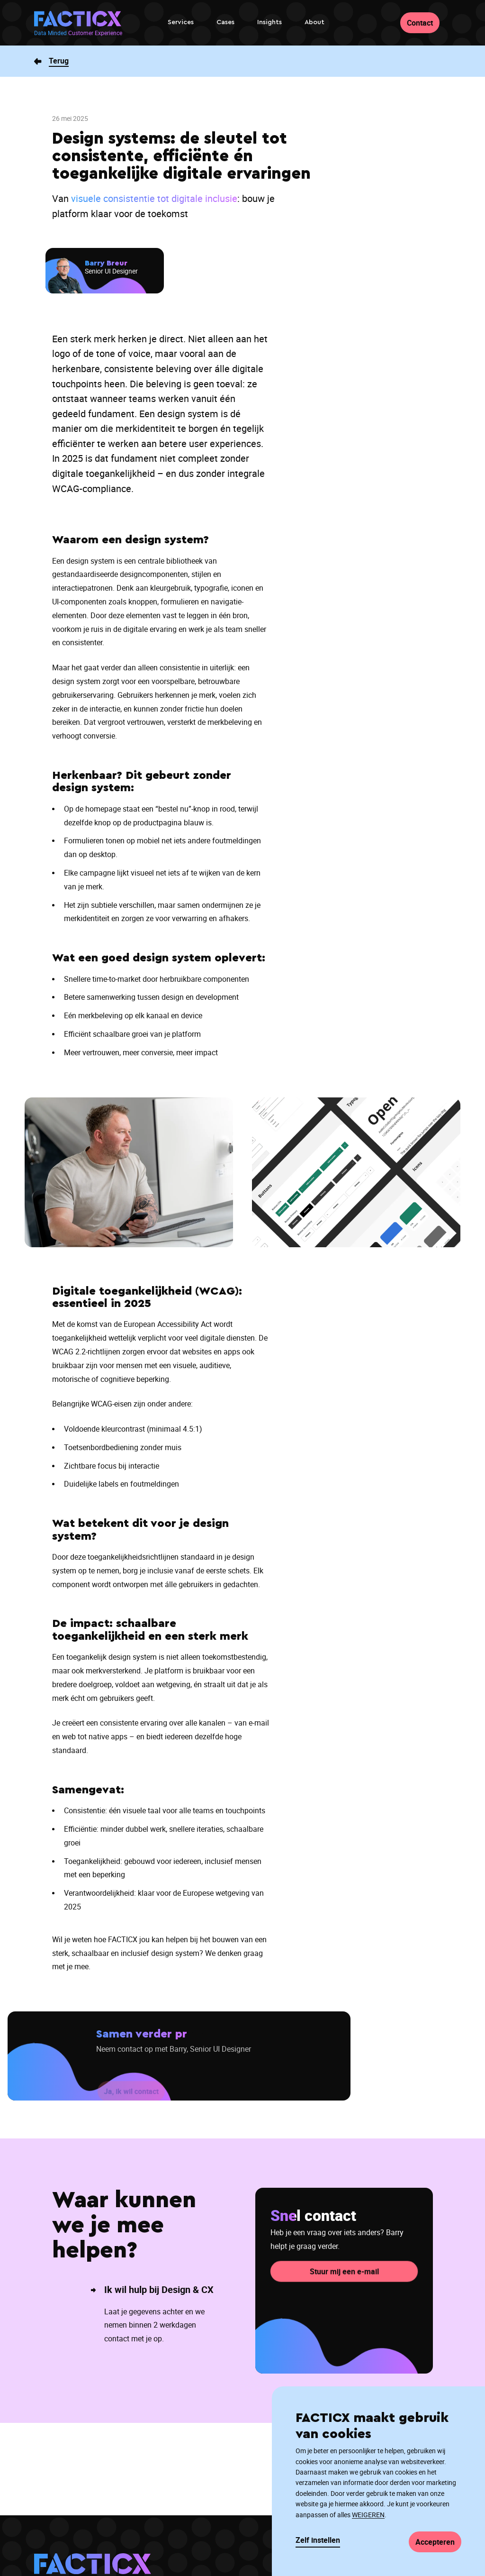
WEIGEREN (368, 2514)
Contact (420, 23)
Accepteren (435, 2542)
